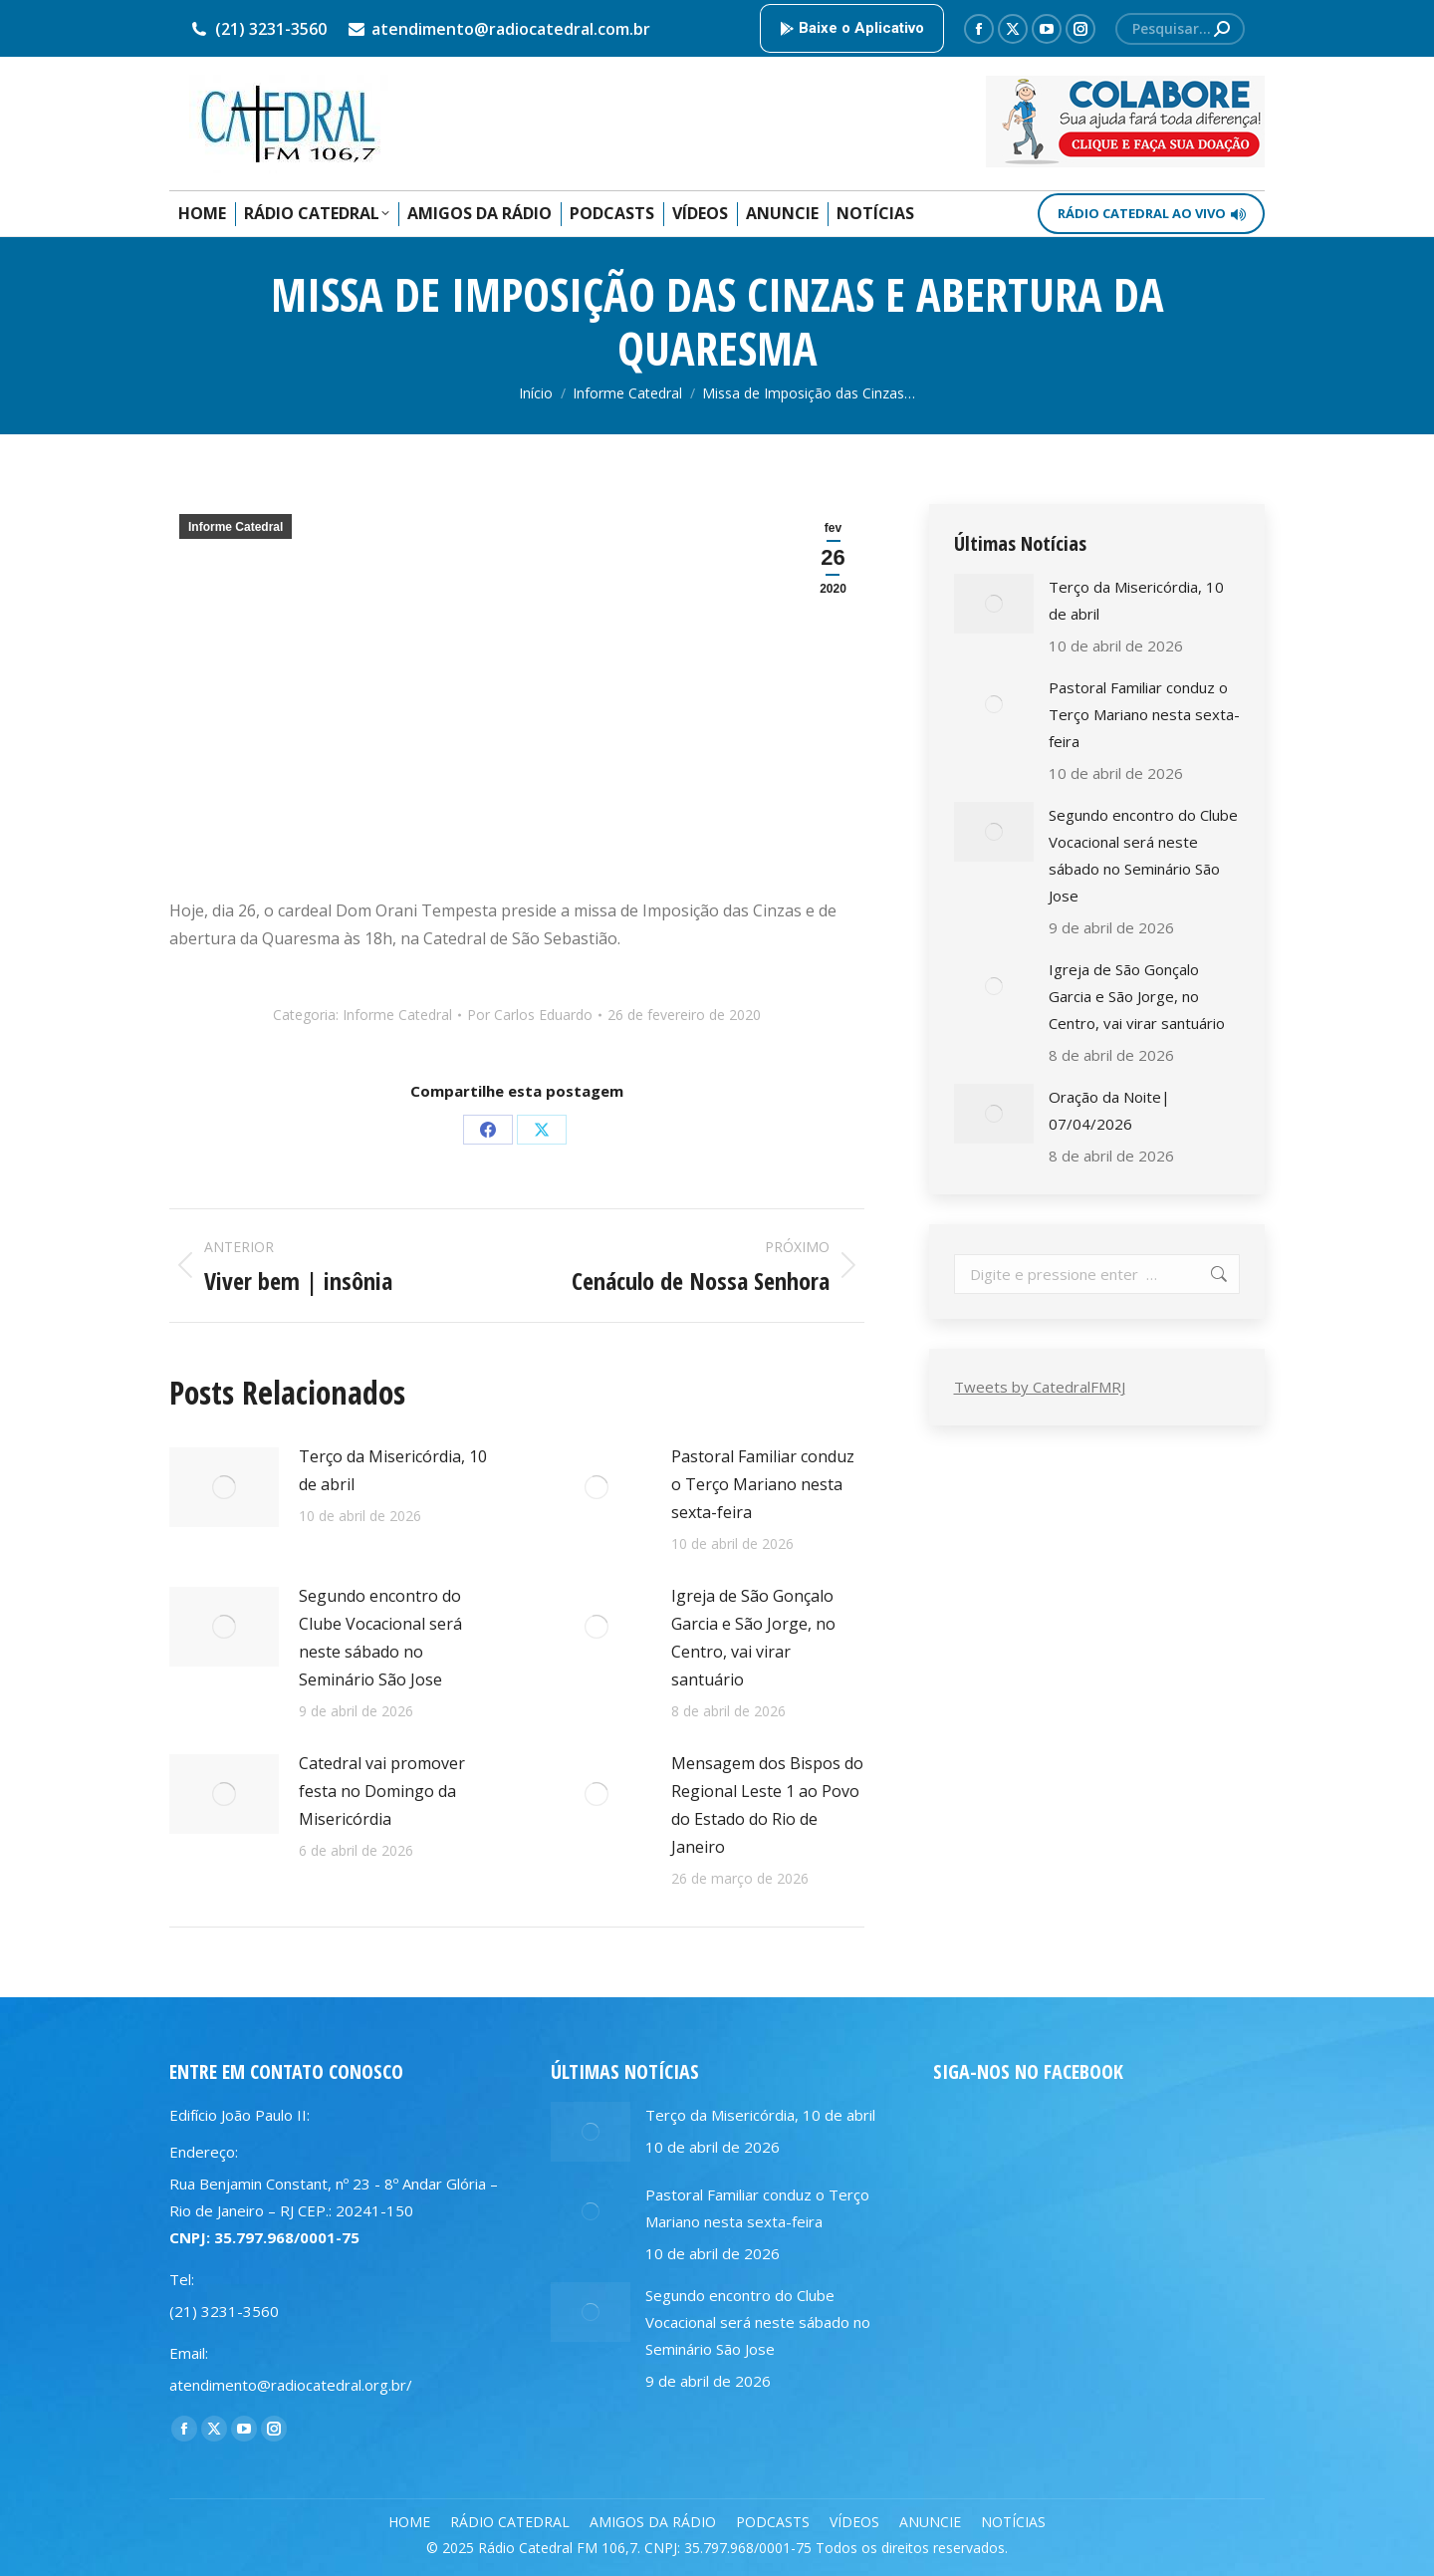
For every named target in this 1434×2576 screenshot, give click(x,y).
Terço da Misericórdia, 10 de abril (393, 1470)
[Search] (1180, 29)
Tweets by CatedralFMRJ (1039, 1387)
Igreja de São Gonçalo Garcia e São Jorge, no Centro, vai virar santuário (753, 1637)
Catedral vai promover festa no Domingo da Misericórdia (382, 1791)
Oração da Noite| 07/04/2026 (1109, 1110)
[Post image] (224, 1487)
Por (530, 1014)
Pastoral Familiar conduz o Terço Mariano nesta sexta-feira (762, 1484)
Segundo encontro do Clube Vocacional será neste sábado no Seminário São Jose (380, 1637)
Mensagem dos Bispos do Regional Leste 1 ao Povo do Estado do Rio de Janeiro (767, 1805)
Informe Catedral (235, 527)
